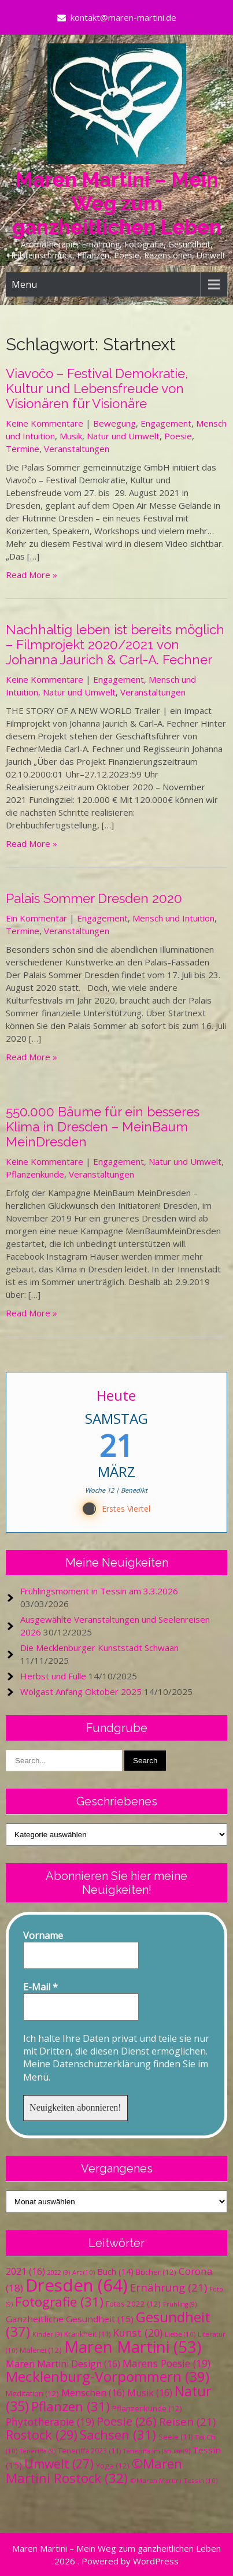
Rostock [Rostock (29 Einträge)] (41, 2434)
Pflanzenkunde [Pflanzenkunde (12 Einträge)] (147, 2408)
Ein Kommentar (36, 918)
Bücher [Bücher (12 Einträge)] (156, 2272)
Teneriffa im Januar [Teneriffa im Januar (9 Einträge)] (156, 2451)
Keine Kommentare (44, 423)
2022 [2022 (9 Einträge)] (58, 2272)
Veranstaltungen (76, 448)
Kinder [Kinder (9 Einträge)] (47, 2334)
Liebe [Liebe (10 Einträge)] (180, 2334)
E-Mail (40, 1987)
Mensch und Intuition (173, 918)
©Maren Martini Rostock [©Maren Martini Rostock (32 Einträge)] (94, 2471)
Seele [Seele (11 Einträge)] (175, 2437)
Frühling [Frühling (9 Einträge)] (180, 2304)
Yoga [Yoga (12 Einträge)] (113, 2465)
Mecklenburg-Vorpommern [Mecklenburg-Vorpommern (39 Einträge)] (107, 2376)
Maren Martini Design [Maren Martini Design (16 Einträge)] (63, 2363)
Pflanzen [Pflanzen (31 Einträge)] (70, 2406)
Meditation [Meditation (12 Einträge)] (32, 2393)
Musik (71, 436)
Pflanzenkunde (35, 1174)
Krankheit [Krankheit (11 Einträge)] (87, 2334)
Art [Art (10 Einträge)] (83, 2272)
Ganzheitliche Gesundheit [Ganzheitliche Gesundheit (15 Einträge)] (70, 2319)
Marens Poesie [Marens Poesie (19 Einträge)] (166, 2363)
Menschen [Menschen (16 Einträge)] (93, 2392)
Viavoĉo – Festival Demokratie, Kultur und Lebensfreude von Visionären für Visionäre (97, 388)
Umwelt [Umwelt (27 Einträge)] (59, 2464)
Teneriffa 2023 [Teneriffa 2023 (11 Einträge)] (89, 2451)
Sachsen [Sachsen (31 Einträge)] (118, 2435)
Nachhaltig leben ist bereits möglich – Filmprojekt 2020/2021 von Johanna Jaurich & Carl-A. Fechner (115, 644)
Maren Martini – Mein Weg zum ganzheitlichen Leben (116, 203)
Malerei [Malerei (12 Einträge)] (41, 2350)
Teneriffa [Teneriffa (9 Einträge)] (38, 2451)
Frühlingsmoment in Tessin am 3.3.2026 (99, 1591)
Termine (22, 448)
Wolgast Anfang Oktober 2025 (81, 1691)
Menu (24, 284)
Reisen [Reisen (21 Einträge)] (187, 2421)
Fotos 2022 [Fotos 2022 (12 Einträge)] (133, 2304)
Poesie (178, 436)
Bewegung (114, 423)
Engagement (165, 423)
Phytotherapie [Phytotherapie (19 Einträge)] (50, 2422)
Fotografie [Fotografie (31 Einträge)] (59, 2302)
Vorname (43, 1935)
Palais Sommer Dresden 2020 (94, 898)
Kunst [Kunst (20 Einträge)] (137, 2333)
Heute (116, 1395)
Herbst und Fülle (53, 1676)
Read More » (31, 574)
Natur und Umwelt (123, 436)
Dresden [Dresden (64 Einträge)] (76, 2285)
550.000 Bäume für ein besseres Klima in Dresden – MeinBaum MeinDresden (102, 1126)
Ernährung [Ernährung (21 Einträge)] (168, 2287)
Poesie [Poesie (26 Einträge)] (127, 2421)
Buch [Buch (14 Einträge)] (115, 2271)
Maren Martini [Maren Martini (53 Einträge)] (132, 2346)
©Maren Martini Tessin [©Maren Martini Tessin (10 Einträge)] (173, 2480)
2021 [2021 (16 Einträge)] (25, 2271)
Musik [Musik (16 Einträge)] (149, 2392)
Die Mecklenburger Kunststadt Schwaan (99, 1647)
